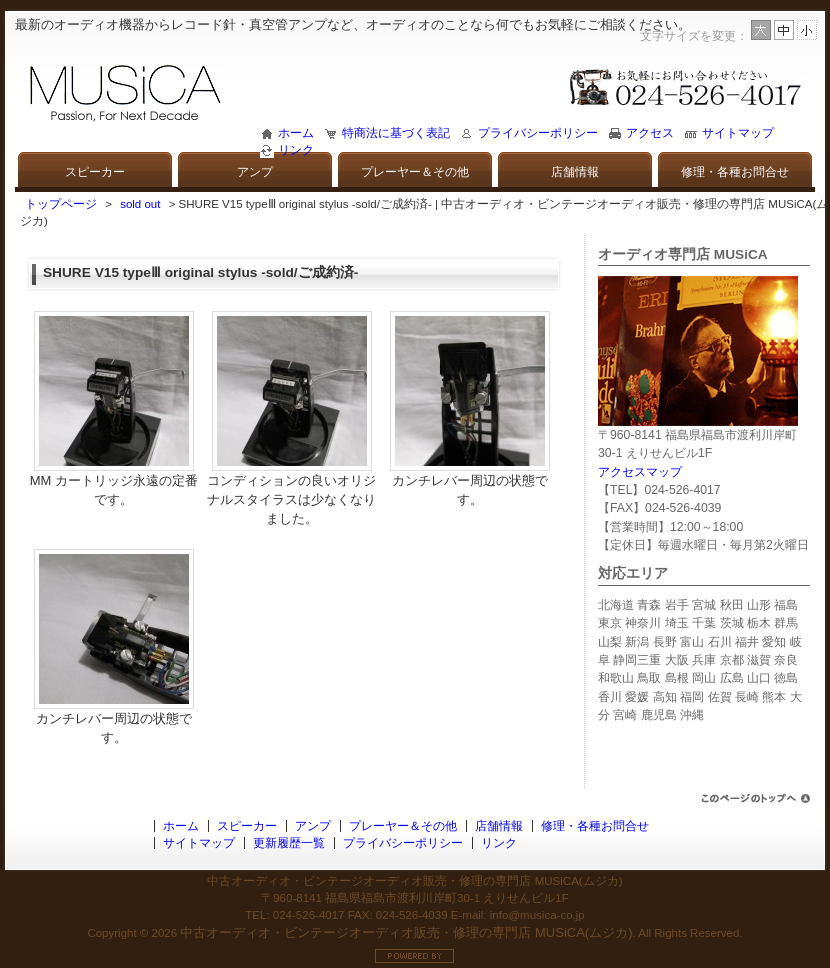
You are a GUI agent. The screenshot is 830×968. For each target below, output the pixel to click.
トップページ (61, 204)
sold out (140, 204)
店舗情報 (575, 172)
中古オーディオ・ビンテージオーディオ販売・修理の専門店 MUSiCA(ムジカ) (406, 932)
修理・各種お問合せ (735, 172)
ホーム (296, 133)
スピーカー (95, 172)
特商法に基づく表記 (396, 133)
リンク (296, 150)
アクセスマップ (640, 472)
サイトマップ (738, 133)
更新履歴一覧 (289, 843)
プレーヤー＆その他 (415, 172)
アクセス (650, 133)
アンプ (255, 172)
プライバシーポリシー (538, 133)
